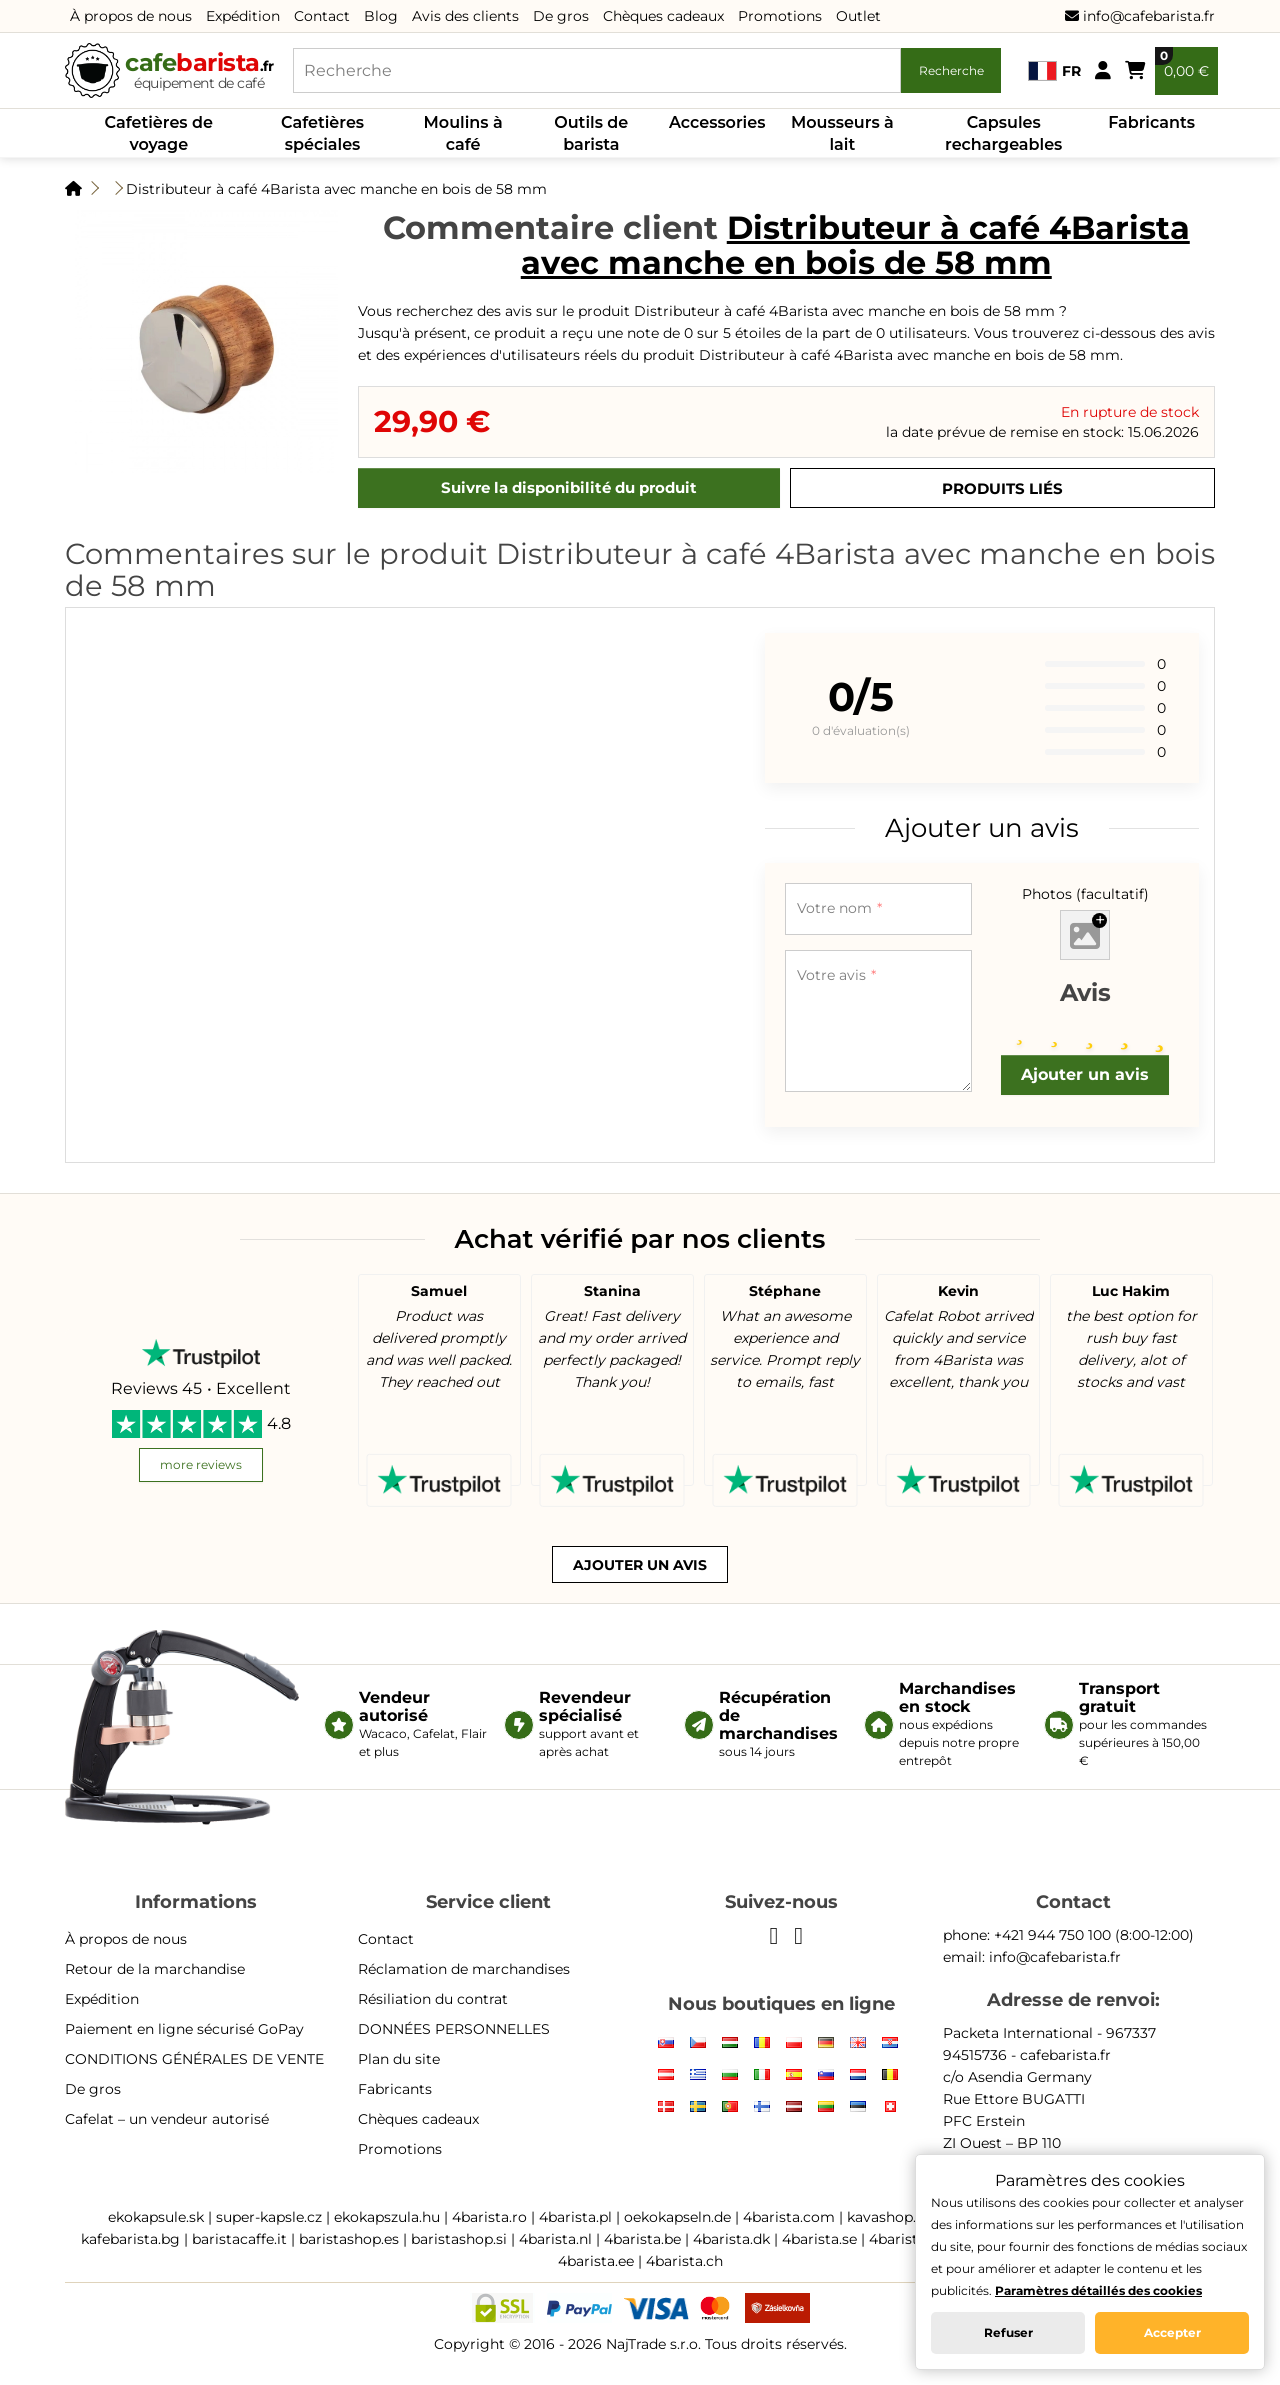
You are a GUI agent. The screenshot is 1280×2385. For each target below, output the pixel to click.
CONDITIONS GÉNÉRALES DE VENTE (194, 2059)
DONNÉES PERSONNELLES (454, 2029)
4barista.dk (731, 2239)
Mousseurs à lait (842, 133)
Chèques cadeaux (663, 16)
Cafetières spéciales (322, 133)
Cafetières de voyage (159, 133)
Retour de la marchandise (155, 1969)
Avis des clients (465, 16)
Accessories (717, 122)
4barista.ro (489, 2217)
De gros (561, 16)
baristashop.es (349, 2239)
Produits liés (1002, 488)
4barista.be (642, 2239)
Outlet (858, 16)
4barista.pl (575, 2217)
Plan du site (399, 2059)
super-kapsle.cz (269, 2217)
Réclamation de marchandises (464, 1969)
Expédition (243, 16)
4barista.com (789, 2217)
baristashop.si (459, 2239)
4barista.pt (906, 2239)
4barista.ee (596, 2261)
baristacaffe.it (239, 2239)
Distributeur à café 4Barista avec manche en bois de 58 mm (336, 189)
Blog (381, 16)
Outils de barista (591, 133)
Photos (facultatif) (1085, 894)
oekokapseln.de (677, 2217)
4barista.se (819, 2239)
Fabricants (1151, 122)
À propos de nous (131, 16)
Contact (322, 16)
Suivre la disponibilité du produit (569, 487)
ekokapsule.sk (156, 2217)
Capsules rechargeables (1003, 133)
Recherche (951, 70)
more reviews (201, 1464)
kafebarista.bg (130, 2239)
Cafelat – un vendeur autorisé (167, 2119)
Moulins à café (463, 133)
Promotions (780, 16)
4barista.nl (555, 2239)
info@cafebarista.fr (1140, 16)
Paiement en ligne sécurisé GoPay (184, 2029)
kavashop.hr (889, 2217)
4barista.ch (684, 2261)
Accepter (1172, 2332)
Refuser (1008, 2332)
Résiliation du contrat (433, 1999)
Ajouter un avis (1085, 1074)
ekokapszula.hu (387, 2217)
